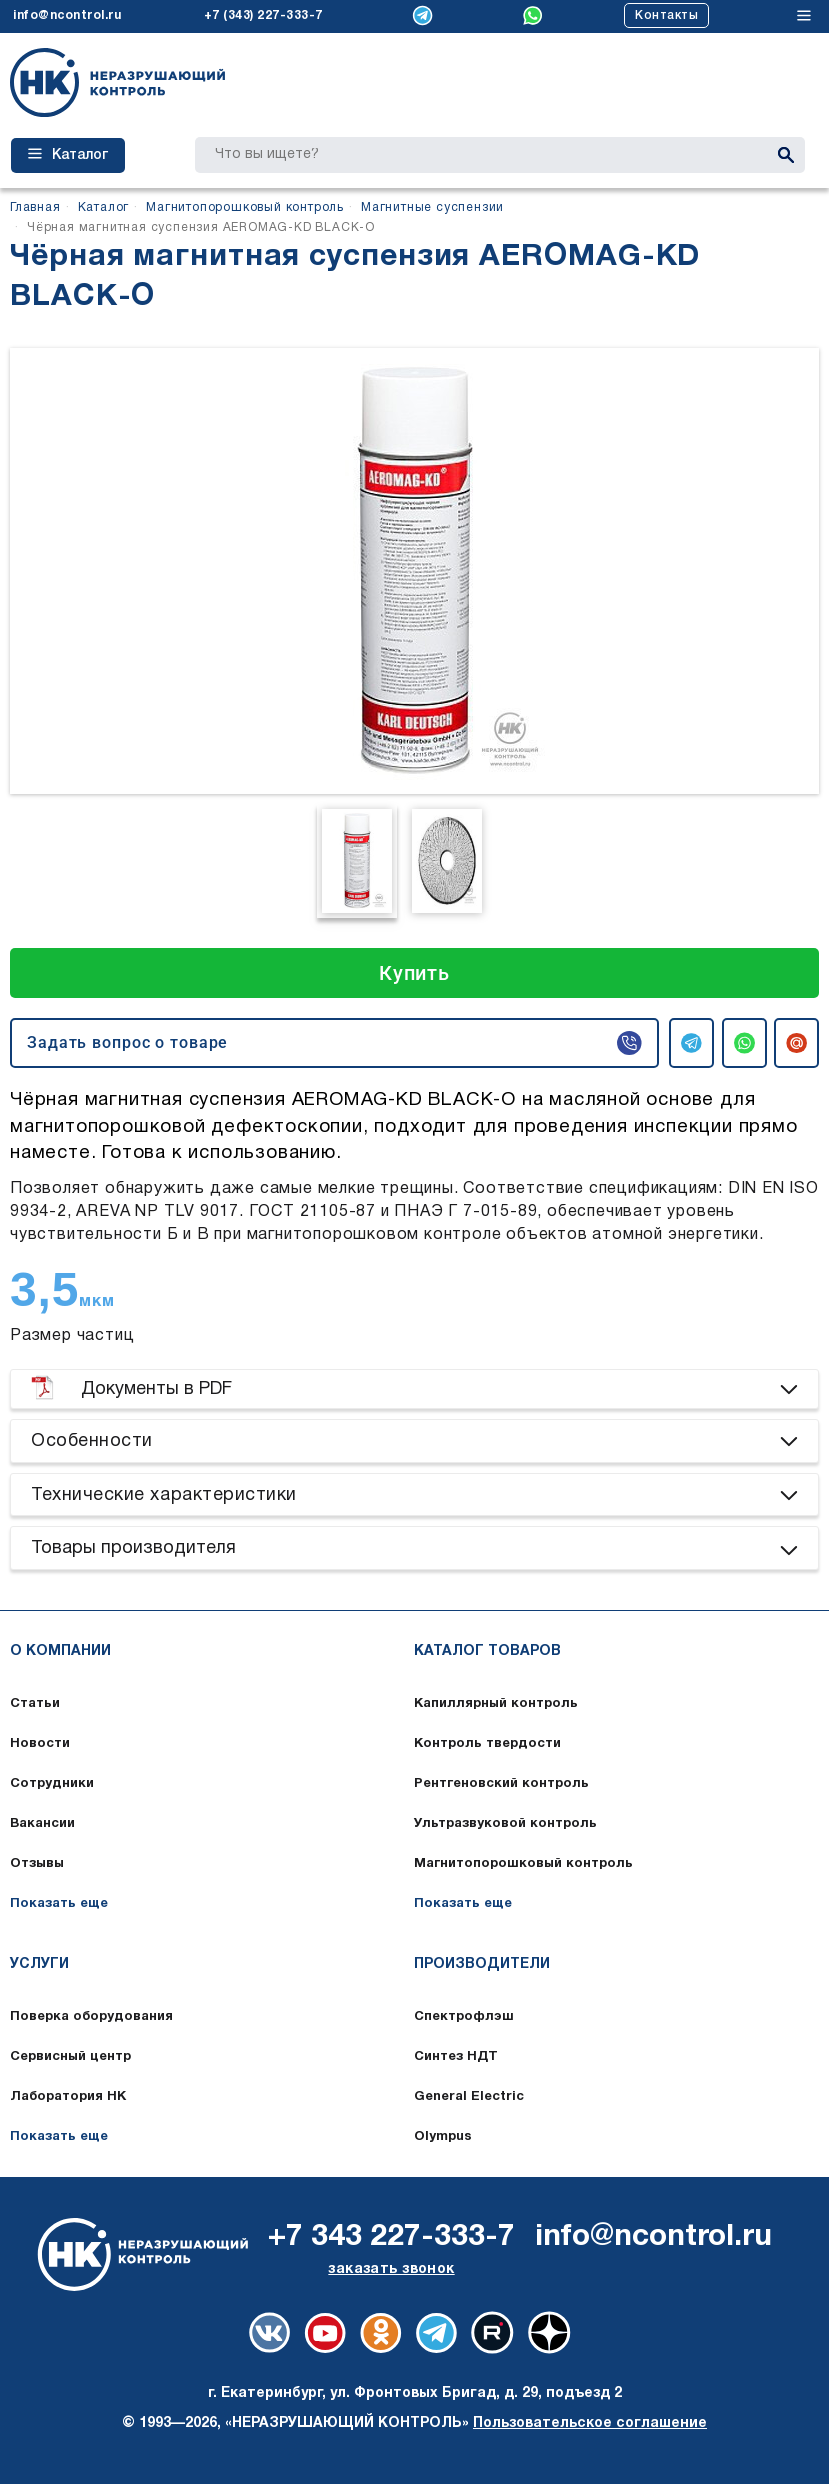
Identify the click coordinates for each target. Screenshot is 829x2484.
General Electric (469, 2097)
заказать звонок (391, 2269)
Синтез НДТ (456, 2057)
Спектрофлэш (464, 2017)
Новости (40, 1744)
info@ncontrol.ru (67, 15)
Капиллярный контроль (496, 1704)
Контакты (666, 15)
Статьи (35, 1704)
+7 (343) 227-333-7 (263, 15)
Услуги (39, 1964)
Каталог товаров (487, 1651)
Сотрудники (52, 1784)
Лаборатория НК (68, 2097)
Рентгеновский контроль (501, 1784)
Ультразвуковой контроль (505, 1824)
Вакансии (42, 1824)
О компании (60, 1651)
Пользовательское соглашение (590, 2423)
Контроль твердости (487, 1744)
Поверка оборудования (91, 2017)
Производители (482, 1964)
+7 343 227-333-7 (391, 2237)
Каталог (68, 155)
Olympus (443, 2137)
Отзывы (37, 1864)
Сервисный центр (70, 2057)
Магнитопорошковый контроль (523, 1864)
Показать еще (59, 1904)
